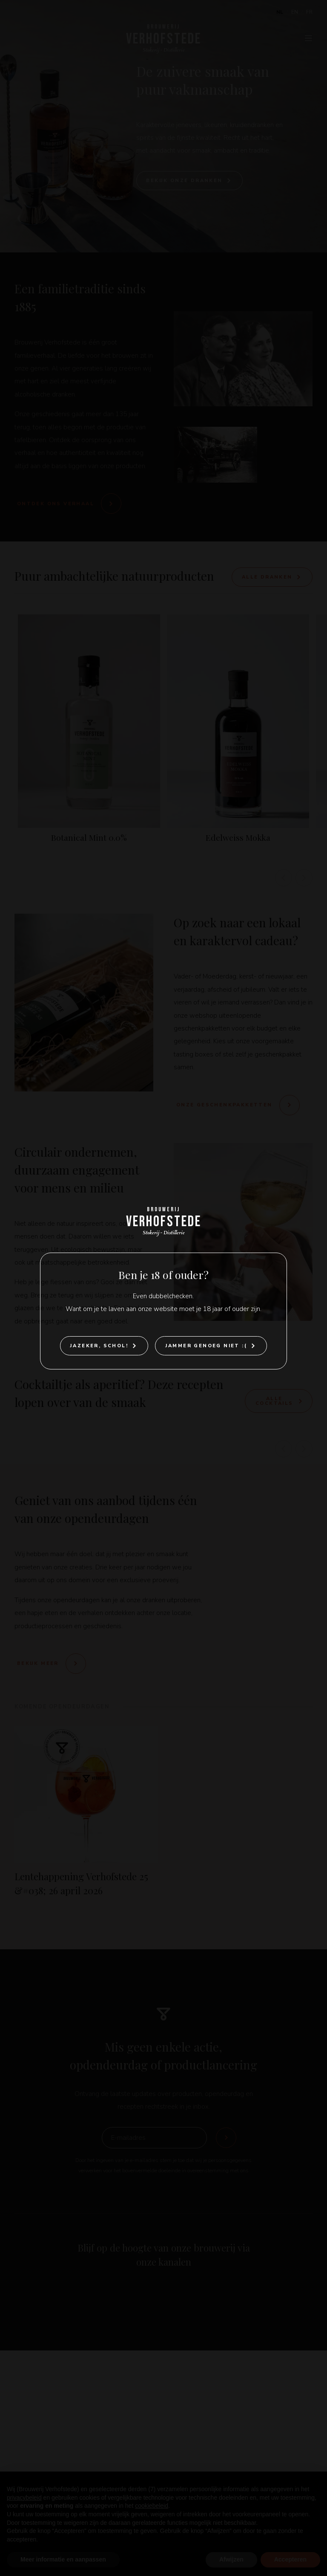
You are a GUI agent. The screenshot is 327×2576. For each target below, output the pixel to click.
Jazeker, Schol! (99, 1346)
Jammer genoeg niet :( (206, 1346)
